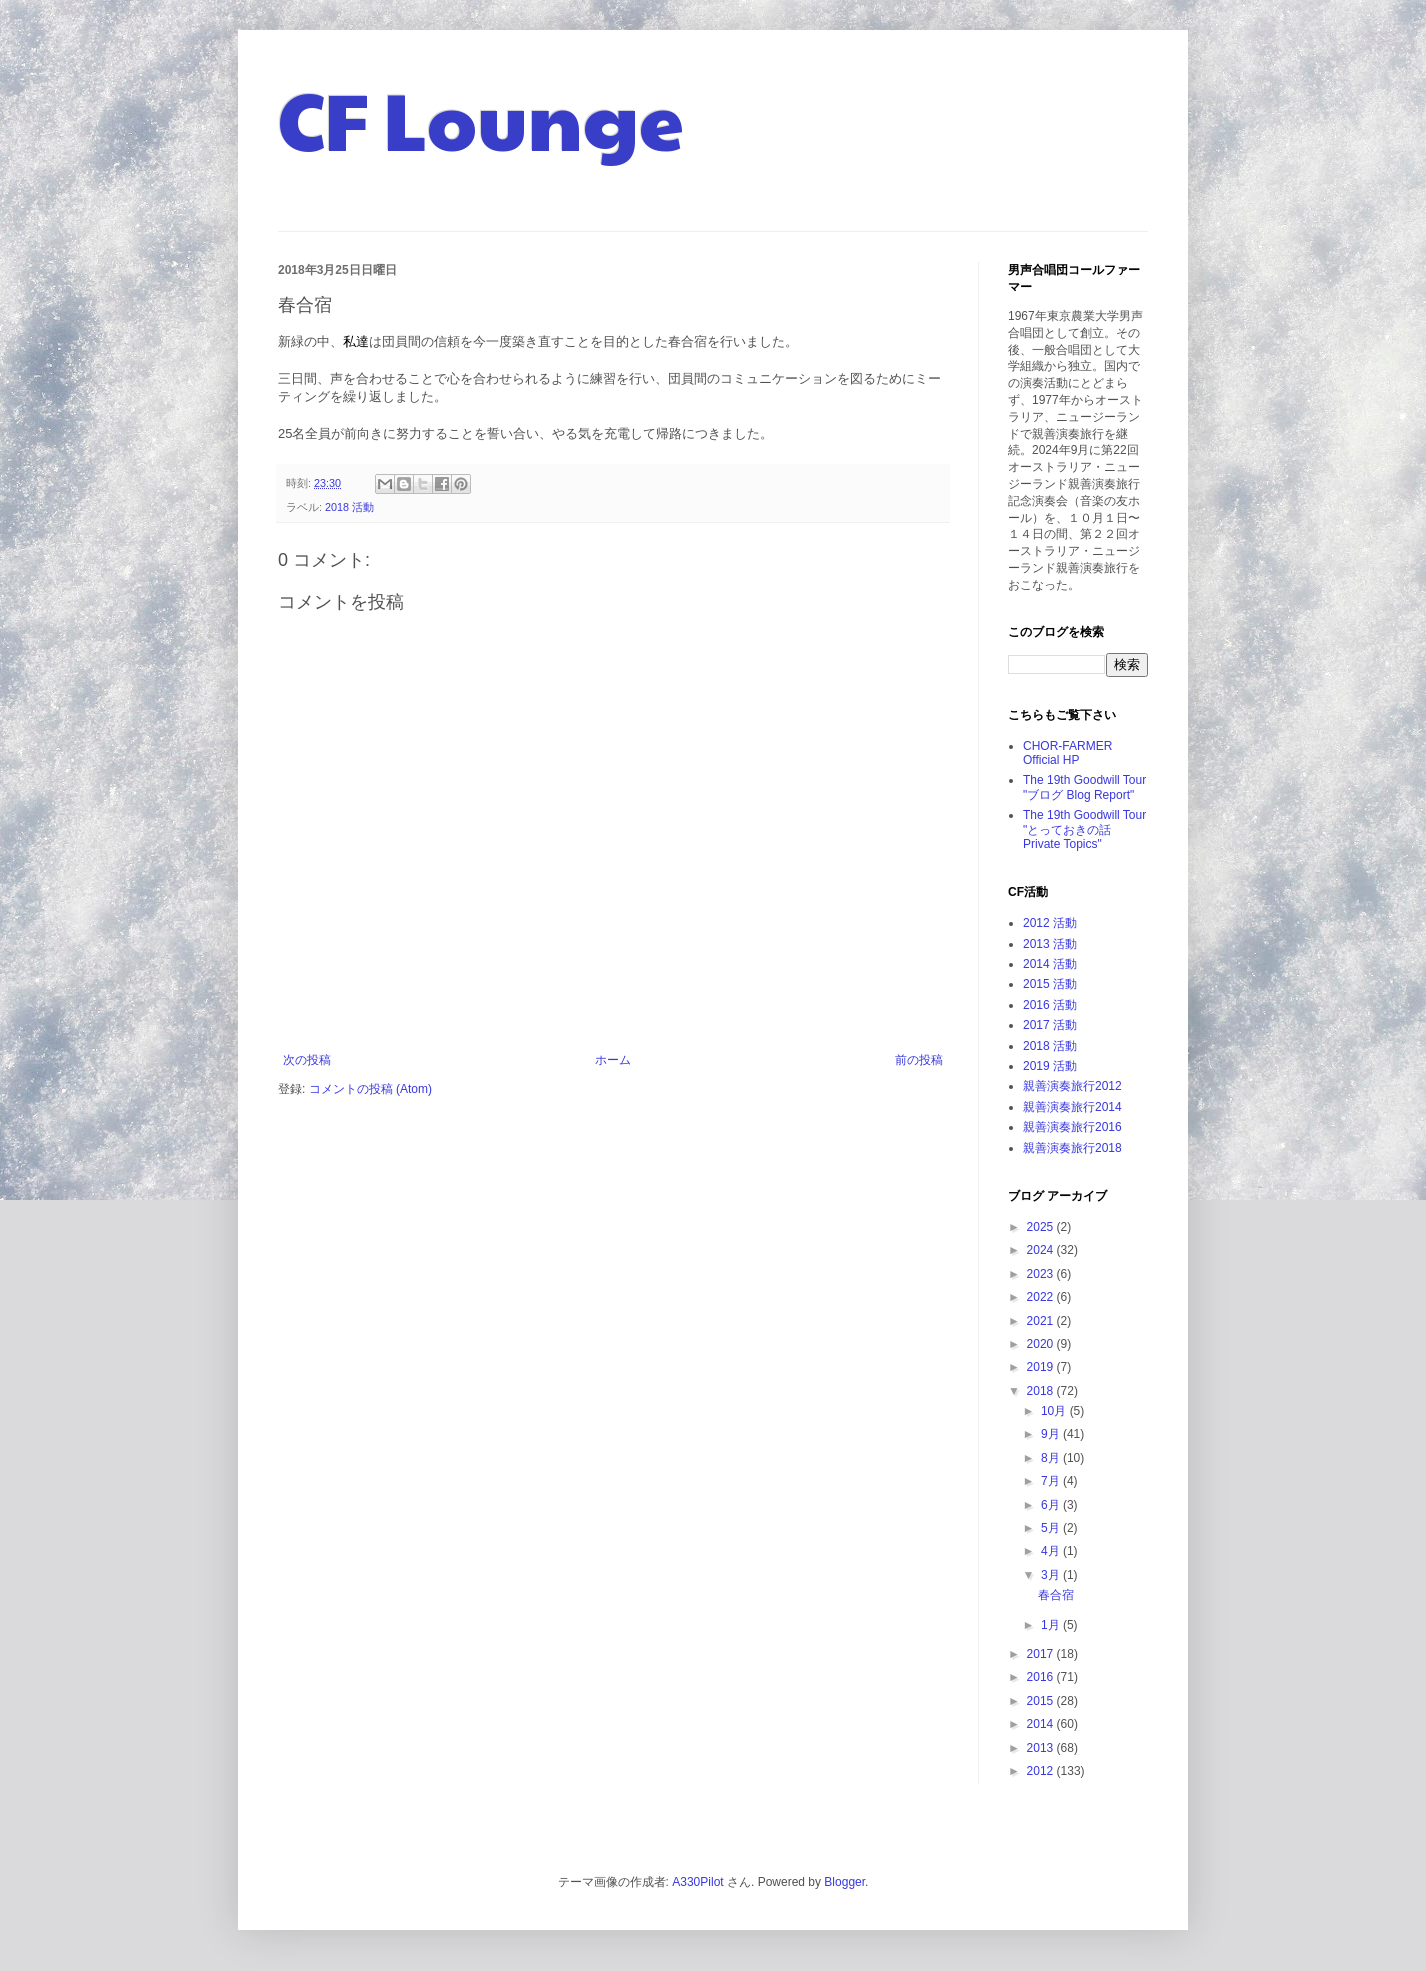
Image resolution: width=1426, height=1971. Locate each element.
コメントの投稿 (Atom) (370, 1089)
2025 (1042, 1227)
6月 (1052, 1505)
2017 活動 (1050, 1025)
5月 (1052, 1528)
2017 (1042, 1654)
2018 (1042, 1391)
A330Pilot (697, 1882)
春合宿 (1056, 1595)
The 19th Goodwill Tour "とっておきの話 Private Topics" (1084, 829)
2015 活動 (1050, 984)
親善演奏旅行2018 (1072, 1148)
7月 (1052, 1481)
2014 (1042, 1724)
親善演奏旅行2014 (1072, 1107)
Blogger (844, 1882)
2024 (1042, 1250)
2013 (1042, 1748)
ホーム (613, 1060)
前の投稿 (919, 1060)
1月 (1052, 1625)
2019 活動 (1050, 1066)
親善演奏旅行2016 (1072, 1127)
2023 (1042, 1274)
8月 (1052, 1458)
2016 (1042, 1677)
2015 (1042, 1701)
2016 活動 (1050, 1005)
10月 (1055, 1411)
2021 (1042, 1321)
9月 (1052, 1434)
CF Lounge (481, 118)
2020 (1042, 1344)
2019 (1042, 1367)
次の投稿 (307, 1060)
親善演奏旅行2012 (1072, 1086)
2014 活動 (1050, 964)
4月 (1052, 1551)
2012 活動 (1050, 923)
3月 (1052, 1575)
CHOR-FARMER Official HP (1067, 753)
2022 (1042, 1297)
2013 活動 (1050, 944)
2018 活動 (349, 507)
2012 (1042, 1771)
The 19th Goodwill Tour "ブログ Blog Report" (1084, 787)
